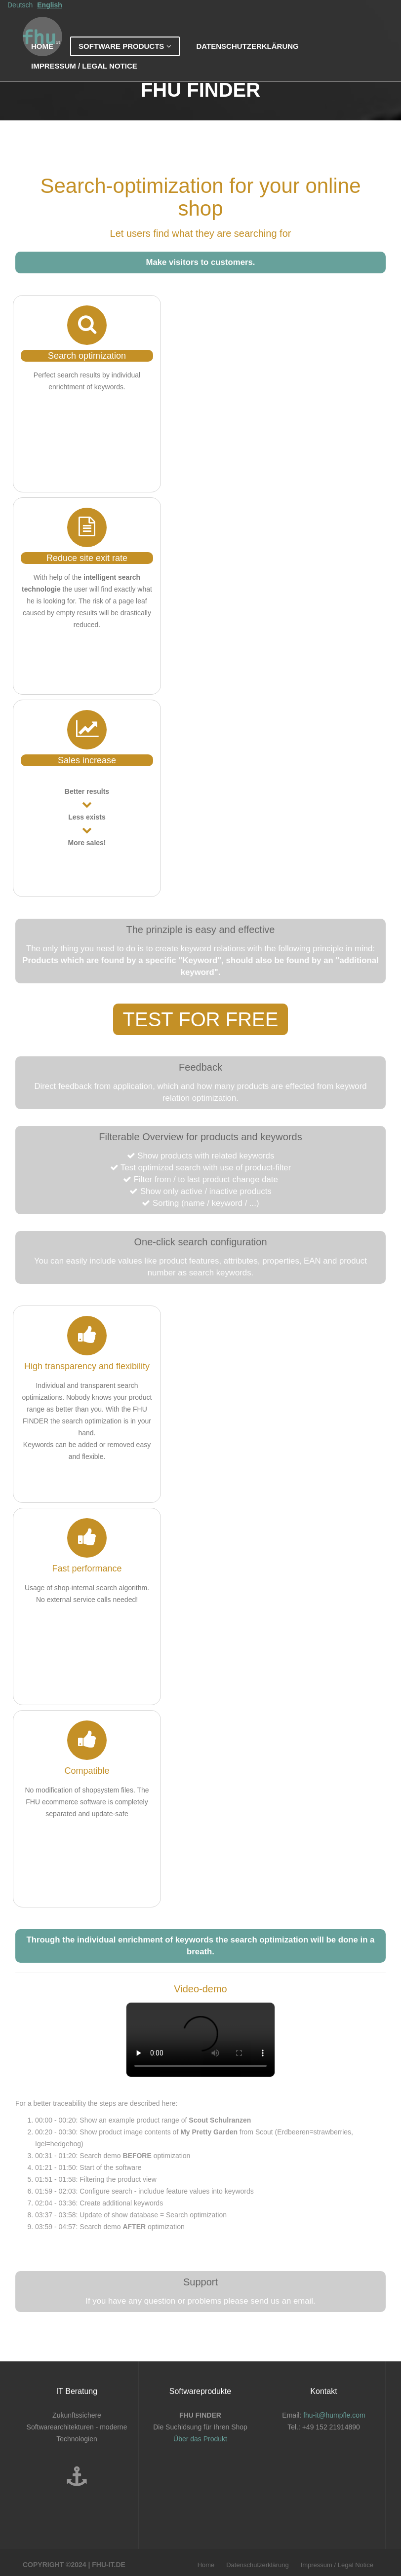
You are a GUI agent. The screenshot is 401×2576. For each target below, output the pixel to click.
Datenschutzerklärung (248, 56)
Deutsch (20, 15)
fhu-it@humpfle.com (334, 2415)
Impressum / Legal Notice (84, 76)
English (49, 15)
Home (42, 56)
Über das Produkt (200, 2439)
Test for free (201, 1019)
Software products (125, 56)
